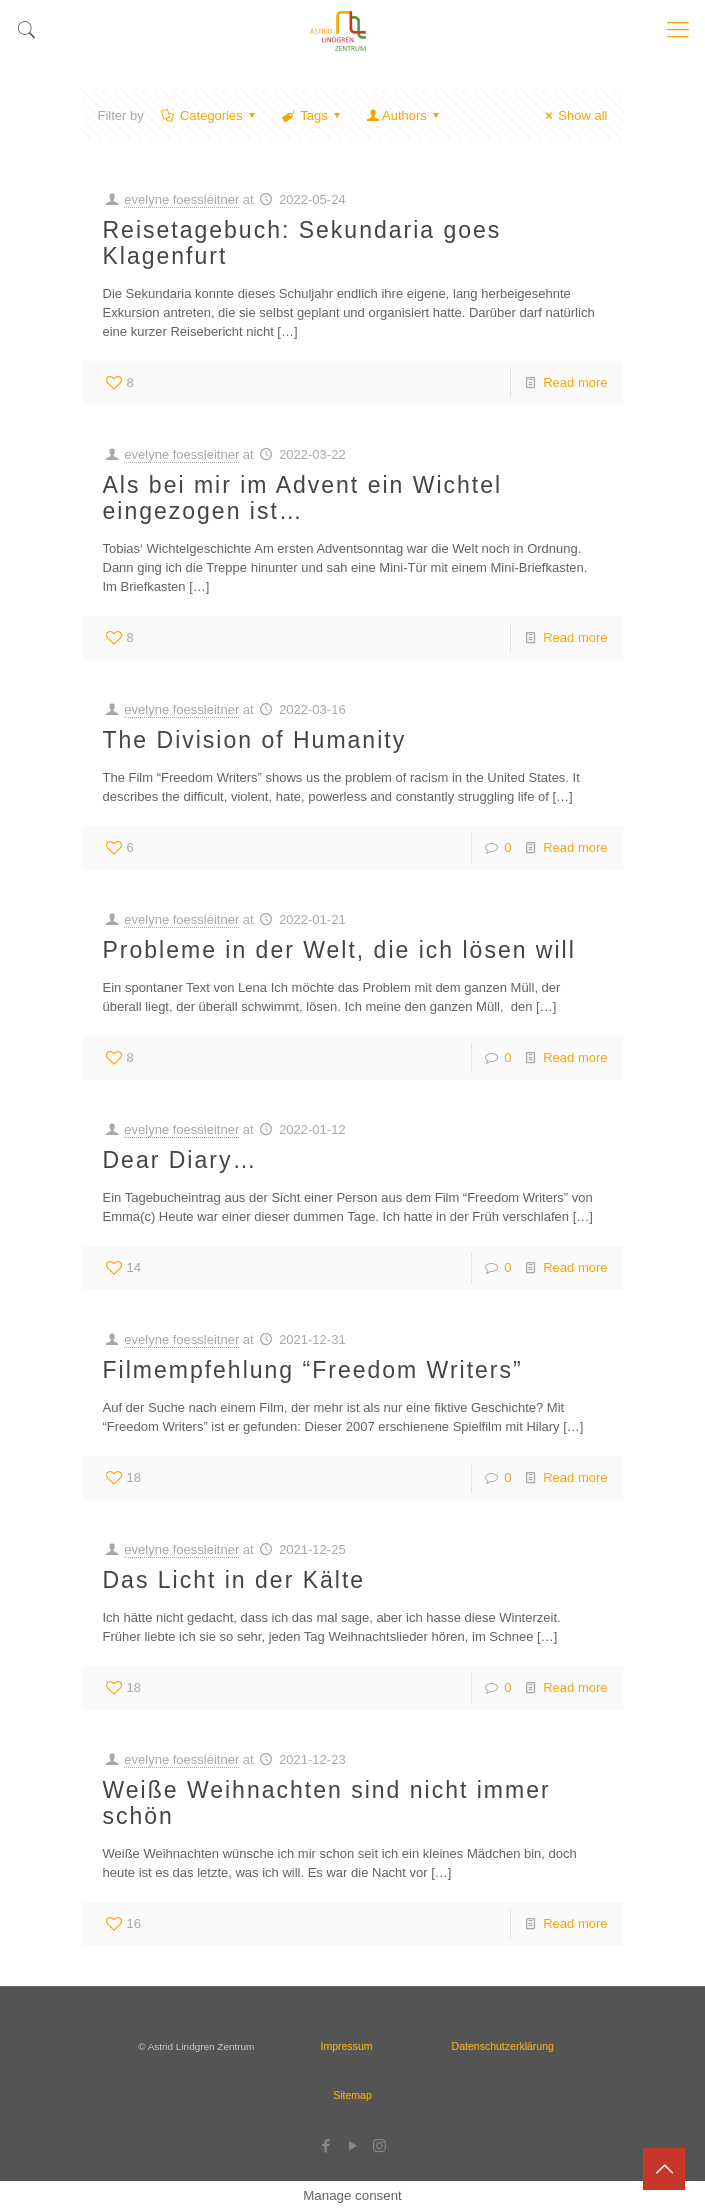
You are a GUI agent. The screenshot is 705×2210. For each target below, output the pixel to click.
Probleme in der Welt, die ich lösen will (339, 950)
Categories (210, 115)
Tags (312, 115)
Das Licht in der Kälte (234, 1580)
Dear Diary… (180, 1160)
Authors (404, 115)
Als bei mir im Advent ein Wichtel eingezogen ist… (303, 498)
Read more (575, 382)
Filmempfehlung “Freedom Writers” (313, 1370)
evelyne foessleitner (181, 199)
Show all (573, 115)
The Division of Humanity (255, 740)
